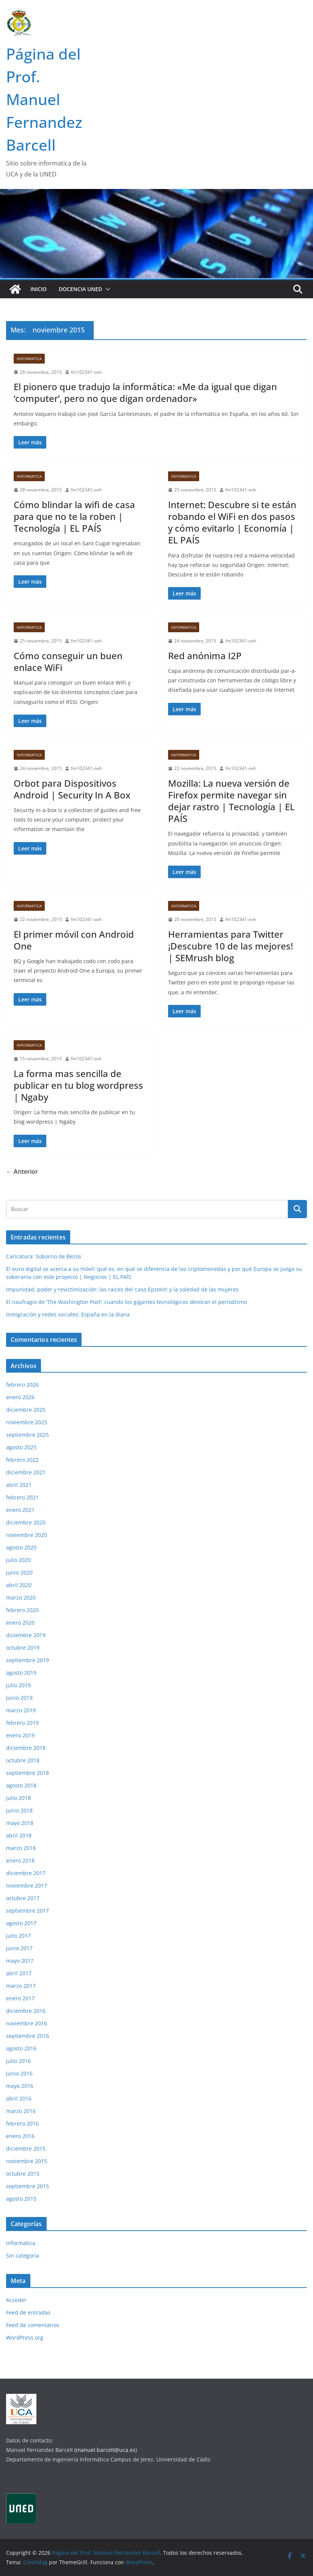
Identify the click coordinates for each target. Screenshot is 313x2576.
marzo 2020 (21, 1597)
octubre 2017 (22, 1898)
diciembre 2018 (26, 1747)
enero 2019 (20, 1735)
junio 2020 (19, 1572)
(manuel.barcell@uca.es (104, 2449)
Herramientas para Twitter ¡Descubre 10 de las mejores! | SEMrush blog (230, 946)
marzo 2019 (21, 1710)
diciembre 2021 (26, 1472)
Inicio (38, 289)
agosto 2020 (21, 1547)
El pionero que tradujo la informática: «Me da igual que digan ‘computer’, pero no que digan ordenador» (145, 392)
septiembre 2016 (27, 2035)
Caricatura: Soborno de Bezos (43, 1256)
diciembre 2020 (26, 1522)
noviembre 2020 (26, 1534)
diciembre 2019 (26, 1635)
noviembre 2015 (26, 2161)
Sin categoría (22, 2255)
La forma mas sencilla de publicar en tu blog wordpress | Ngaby (78, 1085)
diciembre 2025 (26, 1409)
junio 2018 (19, 1810)
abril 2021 (18, 1484)
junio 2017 (19, 1948)
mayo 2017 (19, 1960)
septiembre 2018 (27, 1772)
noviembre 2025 (26, 1422)
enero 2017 (20, 1998)
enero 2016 (20, 2136)
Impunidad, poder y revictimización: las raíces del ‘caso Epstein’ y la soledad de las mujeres (122, 1289)
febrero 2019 (22, 1722)
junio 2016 (19, 2073)
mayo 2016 (19, 2085)
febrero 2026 (22, 1384)
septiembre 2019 (27, 1660)
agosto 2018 (21, 1785)
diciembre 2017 (26, 1873)
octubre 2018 (22, 1760)
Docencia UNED (80, 289)
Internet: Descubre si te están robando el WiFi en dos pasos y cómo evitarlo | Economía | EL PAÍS (232, 522)
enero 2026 (20, 1397)
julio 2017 (18, 1935)
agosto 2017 (21, 1923)
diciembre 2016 (26, 2010)
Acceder (16, 2300)
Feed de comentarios (32, 2325)
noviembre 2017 (26, 1885)
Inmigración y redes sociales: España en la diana (68, 1314)
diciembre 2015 (26, 2148)
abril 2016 (18, 2098)
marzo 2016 (21, 2111)
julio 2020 (18, 1560)
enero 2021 (20, 1509)
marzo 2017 (21, 1985)
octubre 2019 (22, 1647)
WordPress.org (24, 2337)
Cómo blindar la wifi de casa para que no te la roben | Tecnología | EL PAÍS (74, 516)
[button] (106, 289)
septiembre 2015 (27, 2186)
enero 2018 (20, 1860)
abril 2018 (18, 1835)
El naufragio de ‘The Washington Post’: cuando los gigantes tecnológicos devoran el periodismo (126, 1301)
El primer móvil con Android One (74, 940)
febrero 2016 (22, 2123)
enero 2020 (20, 1622)
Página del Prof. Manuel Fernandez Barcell (44, 99)
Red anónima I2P (205, 655)
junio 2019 (19, 1697)
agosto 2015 (21, 2198)
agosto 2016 (21, 2048)
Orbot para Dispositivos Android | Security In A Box (72, 789)
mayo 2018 (19, 1823)
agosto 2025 (21, 1447)
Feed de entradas (28, 2312)
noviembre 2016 (26, 2023)
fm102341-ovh (86, 372)
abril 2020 (18, 1585)
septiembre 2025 (27, 1434)
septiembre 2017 (27, 1910)
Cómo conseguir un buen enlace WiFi (68, 661)
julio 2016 (18, 2060)
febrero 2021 (22, 1497)
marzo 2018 (21, 1848)
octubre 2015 (22, 2173)
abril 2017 (18, 1973)
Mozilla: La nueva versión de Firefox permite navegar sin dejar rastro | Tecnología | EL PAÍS (231, 801)
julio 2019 (18, 1685)
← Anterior (22, 1171)
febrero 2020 (22, 1610)
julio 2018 (18, 1797)
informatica (29, 358)
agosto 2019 (21, 1672)
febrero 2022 (22, 1459)
